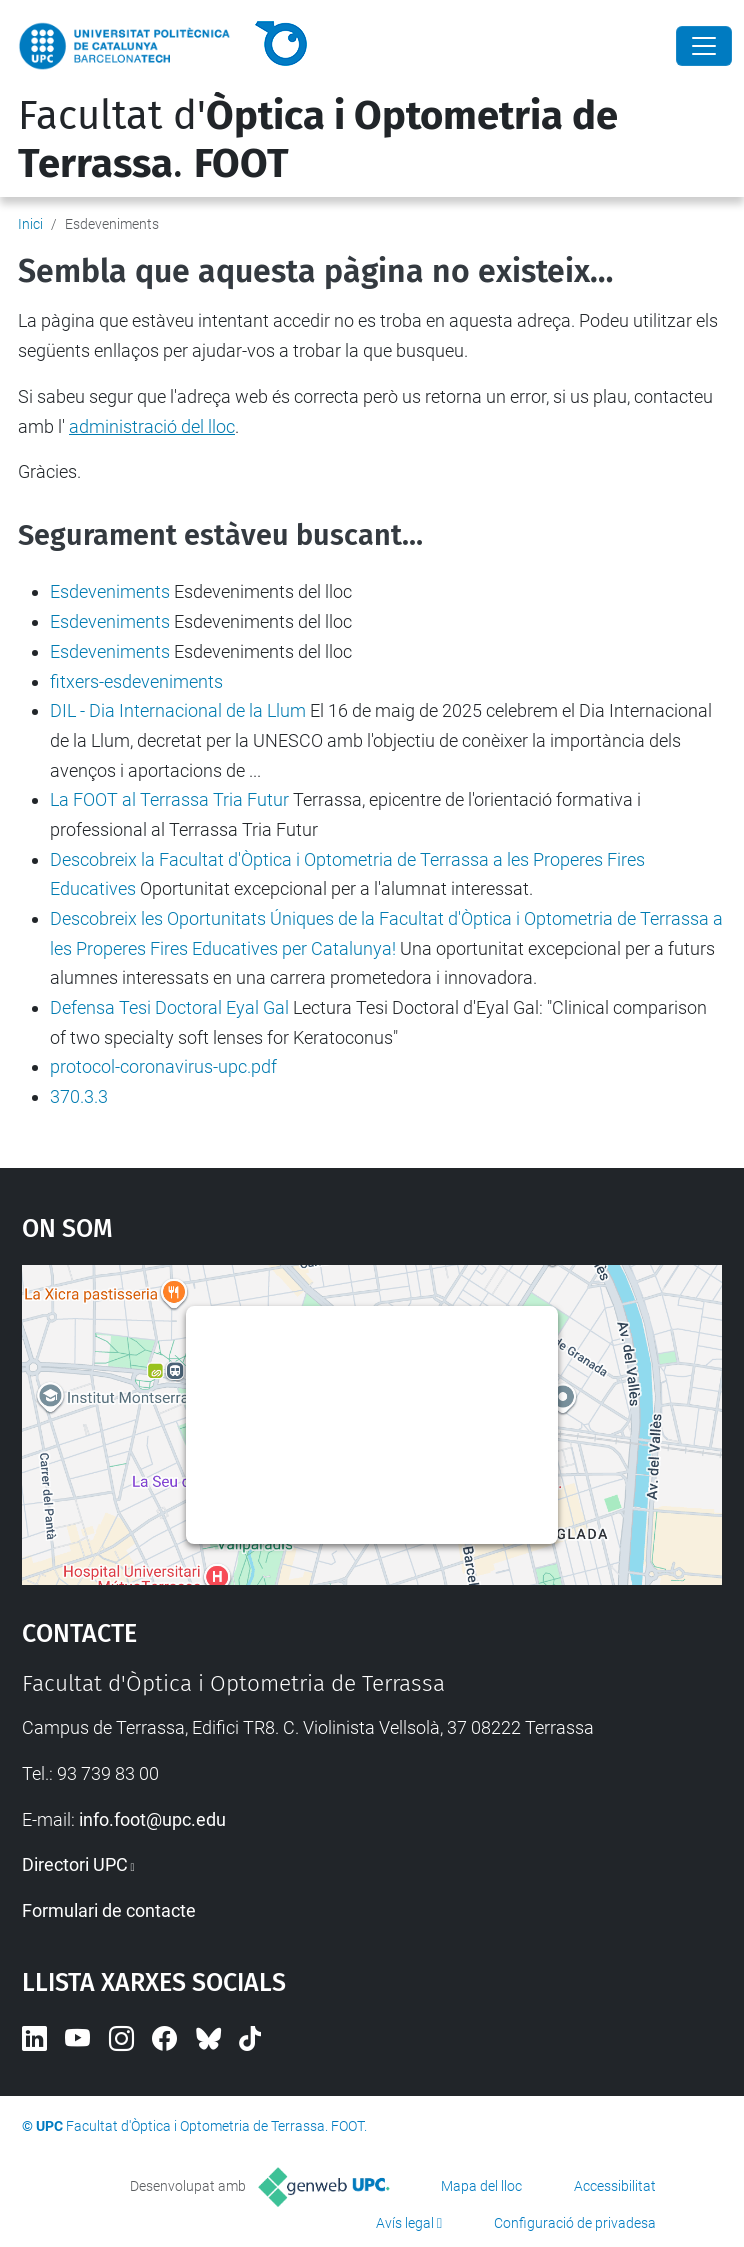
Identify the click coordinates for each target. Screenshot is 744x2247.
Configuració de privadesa (575, 2223)
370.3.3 (79, 1096)
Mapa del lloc (481, 2186)
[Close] (704, 46)
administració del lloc (152, 426)
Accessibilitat (615, 2186)
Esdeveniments (110, 591)
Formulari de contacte (109, 1910)
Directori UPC (75, 1864)
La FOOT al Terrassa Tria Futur (169, 799)
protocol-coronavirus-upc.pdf (163, 1066)
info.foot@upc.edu (152, 1819)
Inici (30, 224)
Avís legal (405, 2223)
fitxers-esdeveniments (136, 681)
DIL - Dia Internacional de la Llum (178, 710)
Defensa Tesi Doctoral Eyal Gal (169, 1007)
